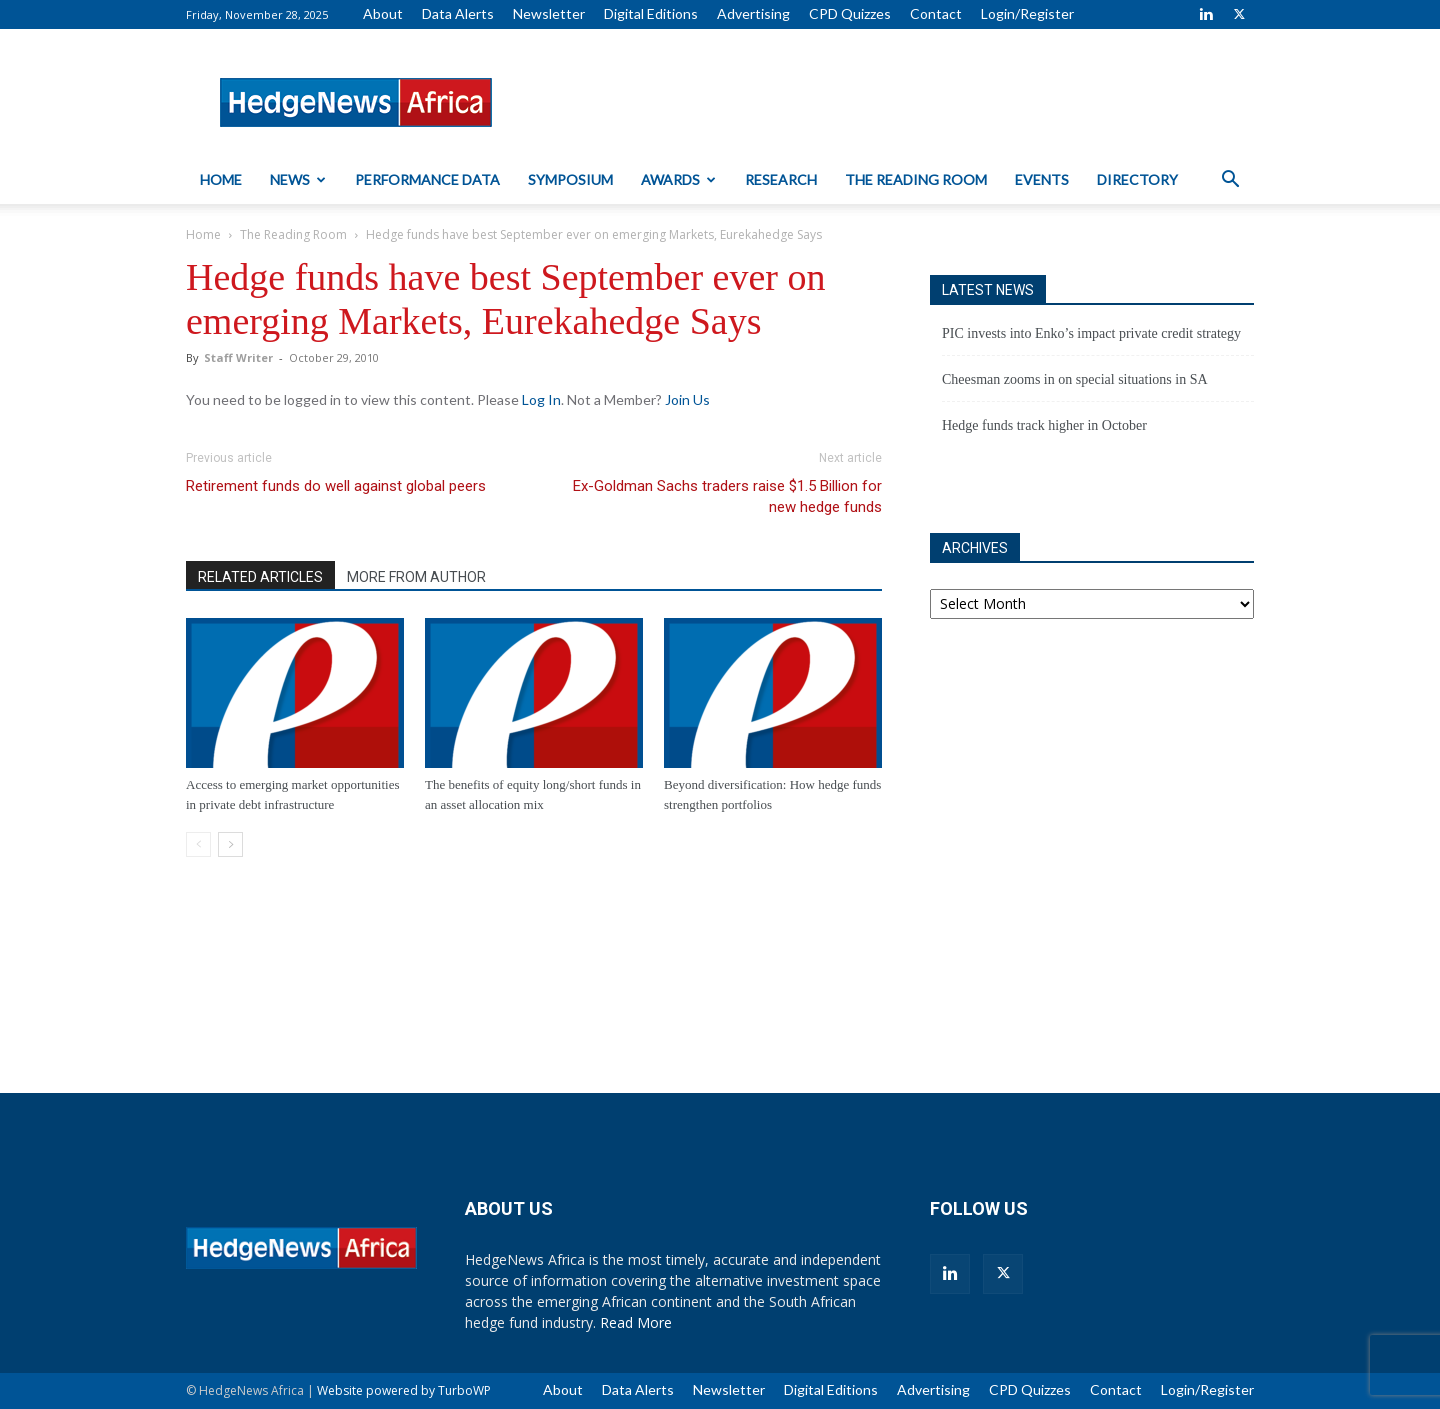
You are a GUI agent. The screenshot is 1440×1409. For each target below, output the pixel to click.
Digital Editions (651, 13)
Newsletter (549, 13)
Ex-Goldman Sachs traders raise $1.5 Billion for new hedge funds (727, 496)
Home (221, 179)
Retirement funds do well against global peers (336, 486)
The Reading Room (916, 179)
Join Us (687, 399)
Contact (936, 13)
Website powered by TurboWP (404, 1390)
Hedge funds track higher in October (1044, 425)
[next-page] (230, 844)
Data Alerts (458, 13)
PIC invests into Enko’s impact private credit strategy (1091, 333)
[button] (1230, 181)
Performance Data (427, 179)
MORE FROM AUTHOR (416, 577)
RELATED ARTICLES (260, 577)
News (298, 179)
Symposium (570, 179)
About (383, 13)
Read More (636, 1322)
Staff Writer (238, 357)
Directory (1137, 179)
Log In (541, 399)
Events (1042, 179)
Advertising (753, 13)
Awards (678, 179)
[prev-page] (198, 844)
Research (781, 179)
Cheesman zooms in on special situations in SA (1075, 379)
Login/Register (1027, 13)
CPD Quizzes (850, 13)
